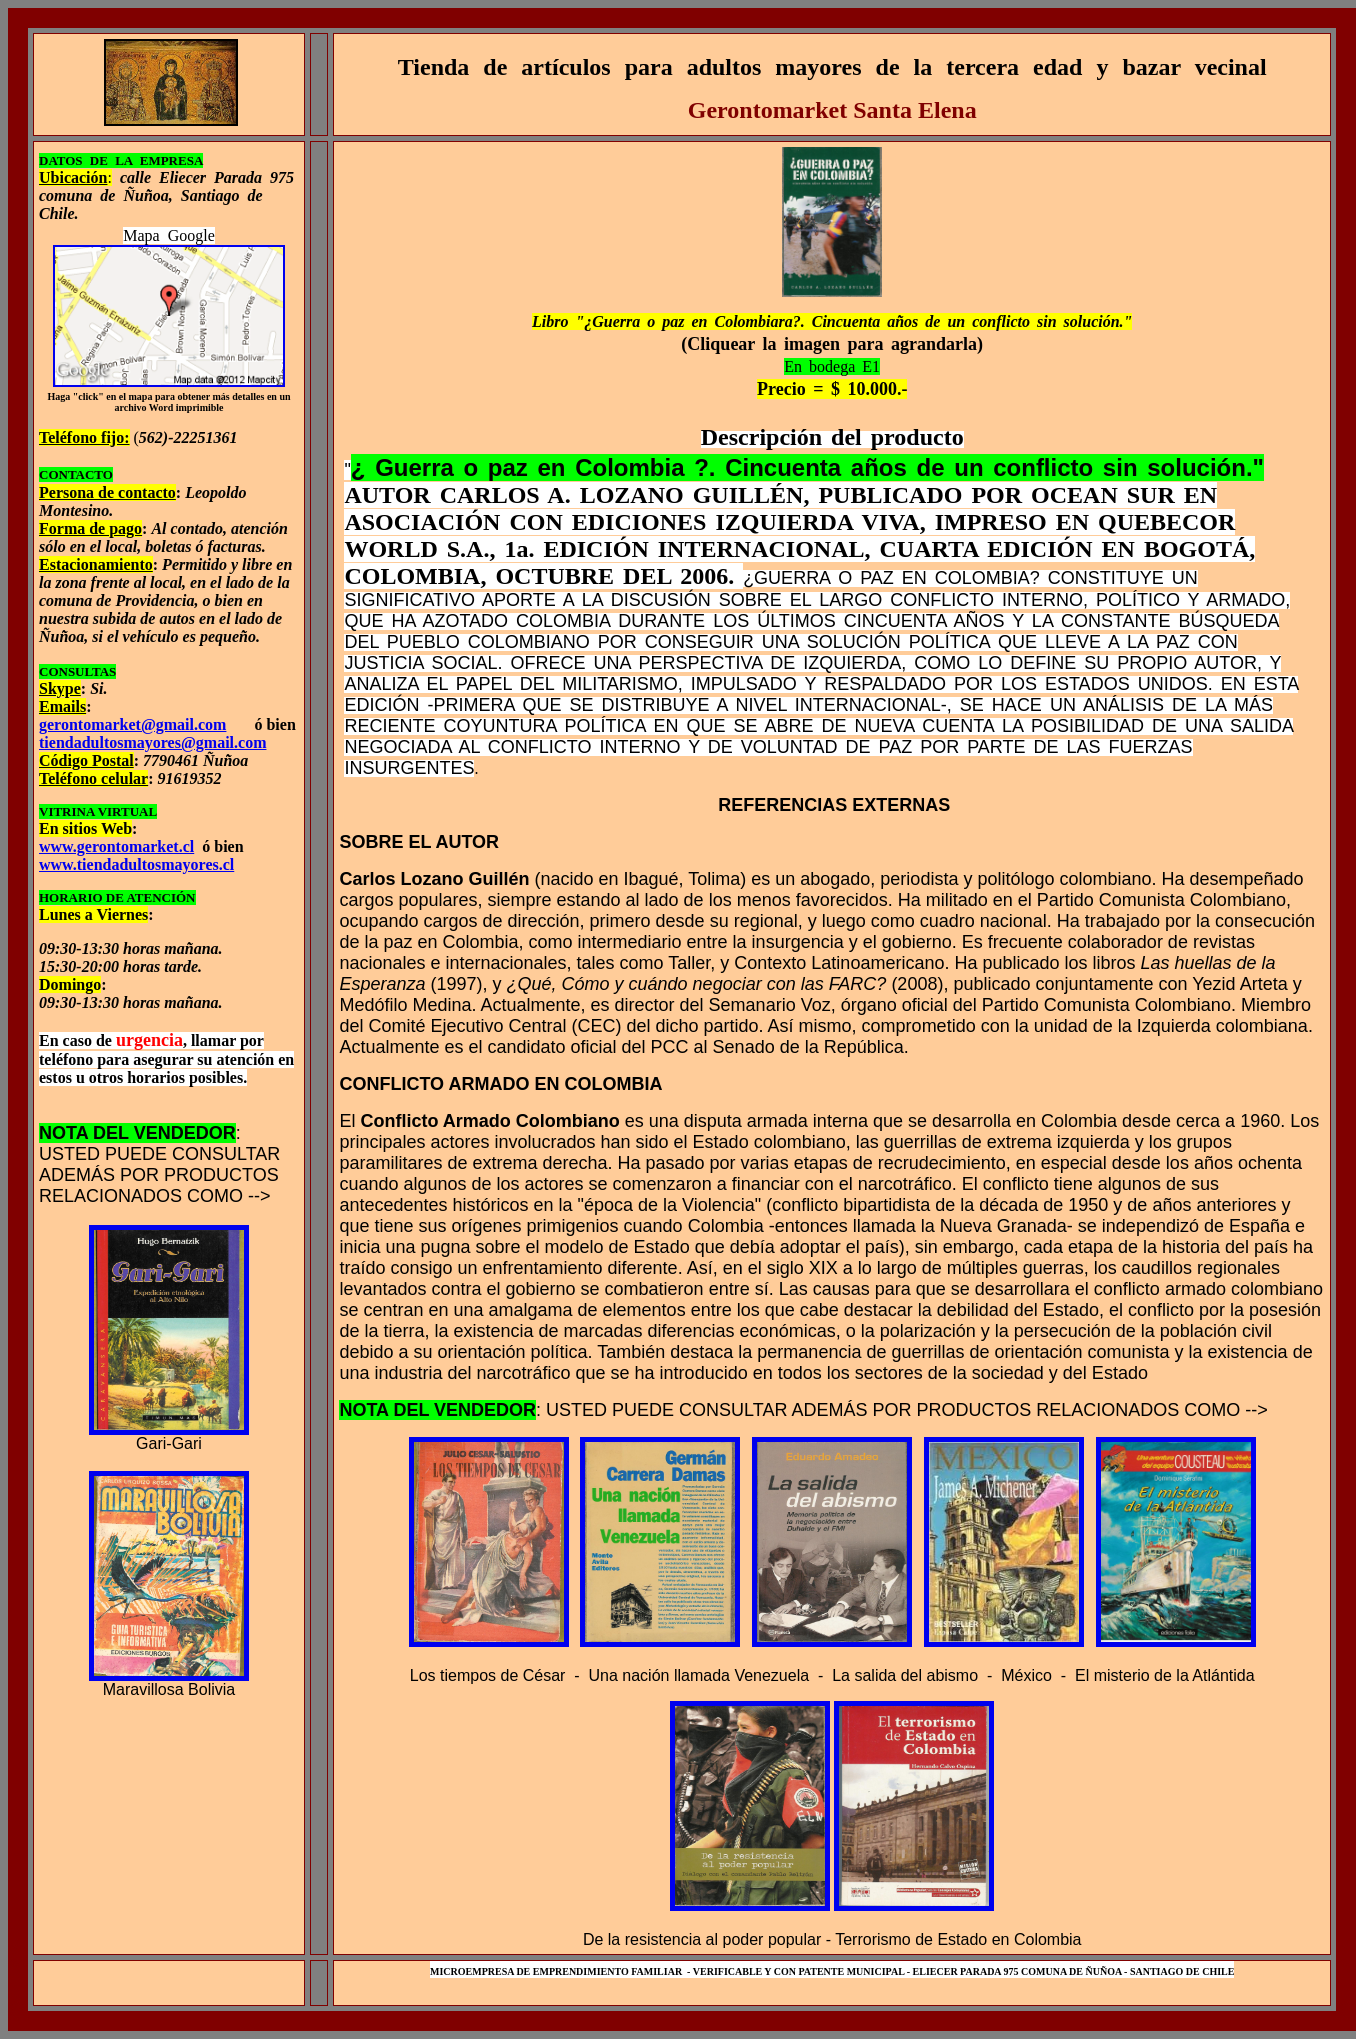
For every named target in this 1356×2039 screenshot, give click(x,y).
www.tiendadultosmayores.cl (136, 864)
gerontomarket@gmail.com (132, 724)
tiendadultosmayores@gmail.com (152, 742)
